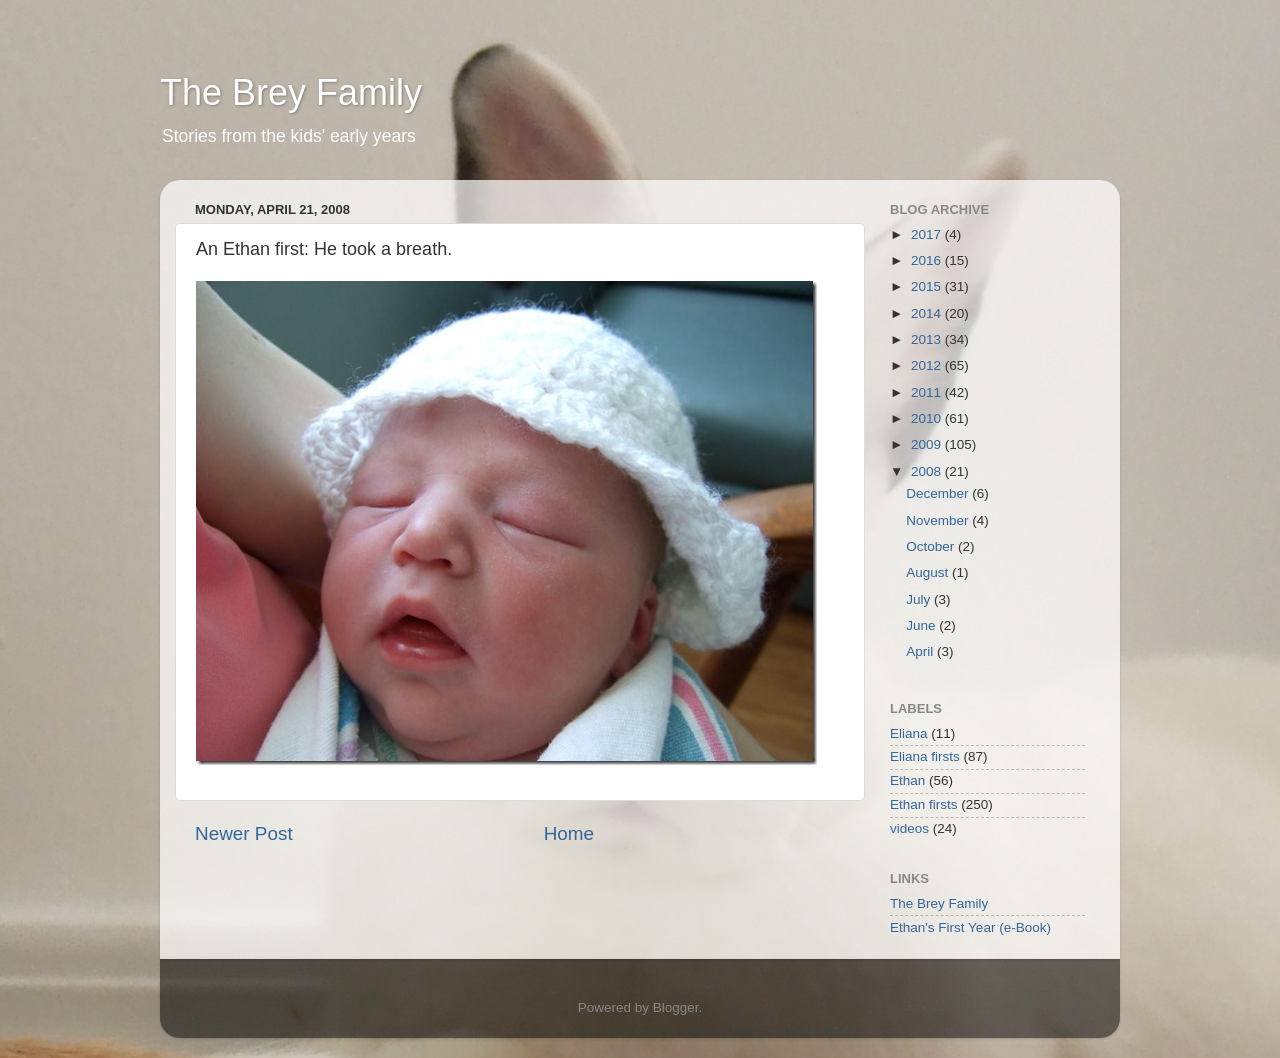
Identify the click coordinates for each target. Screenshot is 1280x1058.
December (939, 493)
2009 (928, 444)
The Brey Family (291, 92)
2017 (928, 234)
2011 (928, 392)
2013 (928, 339)
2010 (928, 418)
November (939, 520)
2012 (928, 365)
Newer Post (244, 833)
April (921, 651)
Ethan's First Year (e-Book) (970, 927)
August (929, 572)
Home (569, 833)
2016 (928, 260)
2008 (928, 471)
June (922, 625)
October (932, 546)
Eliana (909, 733)
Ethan (907, 780)
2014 (928, 313)
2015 (928, 286)
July (920, 599)
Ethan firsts (924, 804)
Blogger (676, 1007)
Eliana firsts (925, 756)
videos (909, 828)
